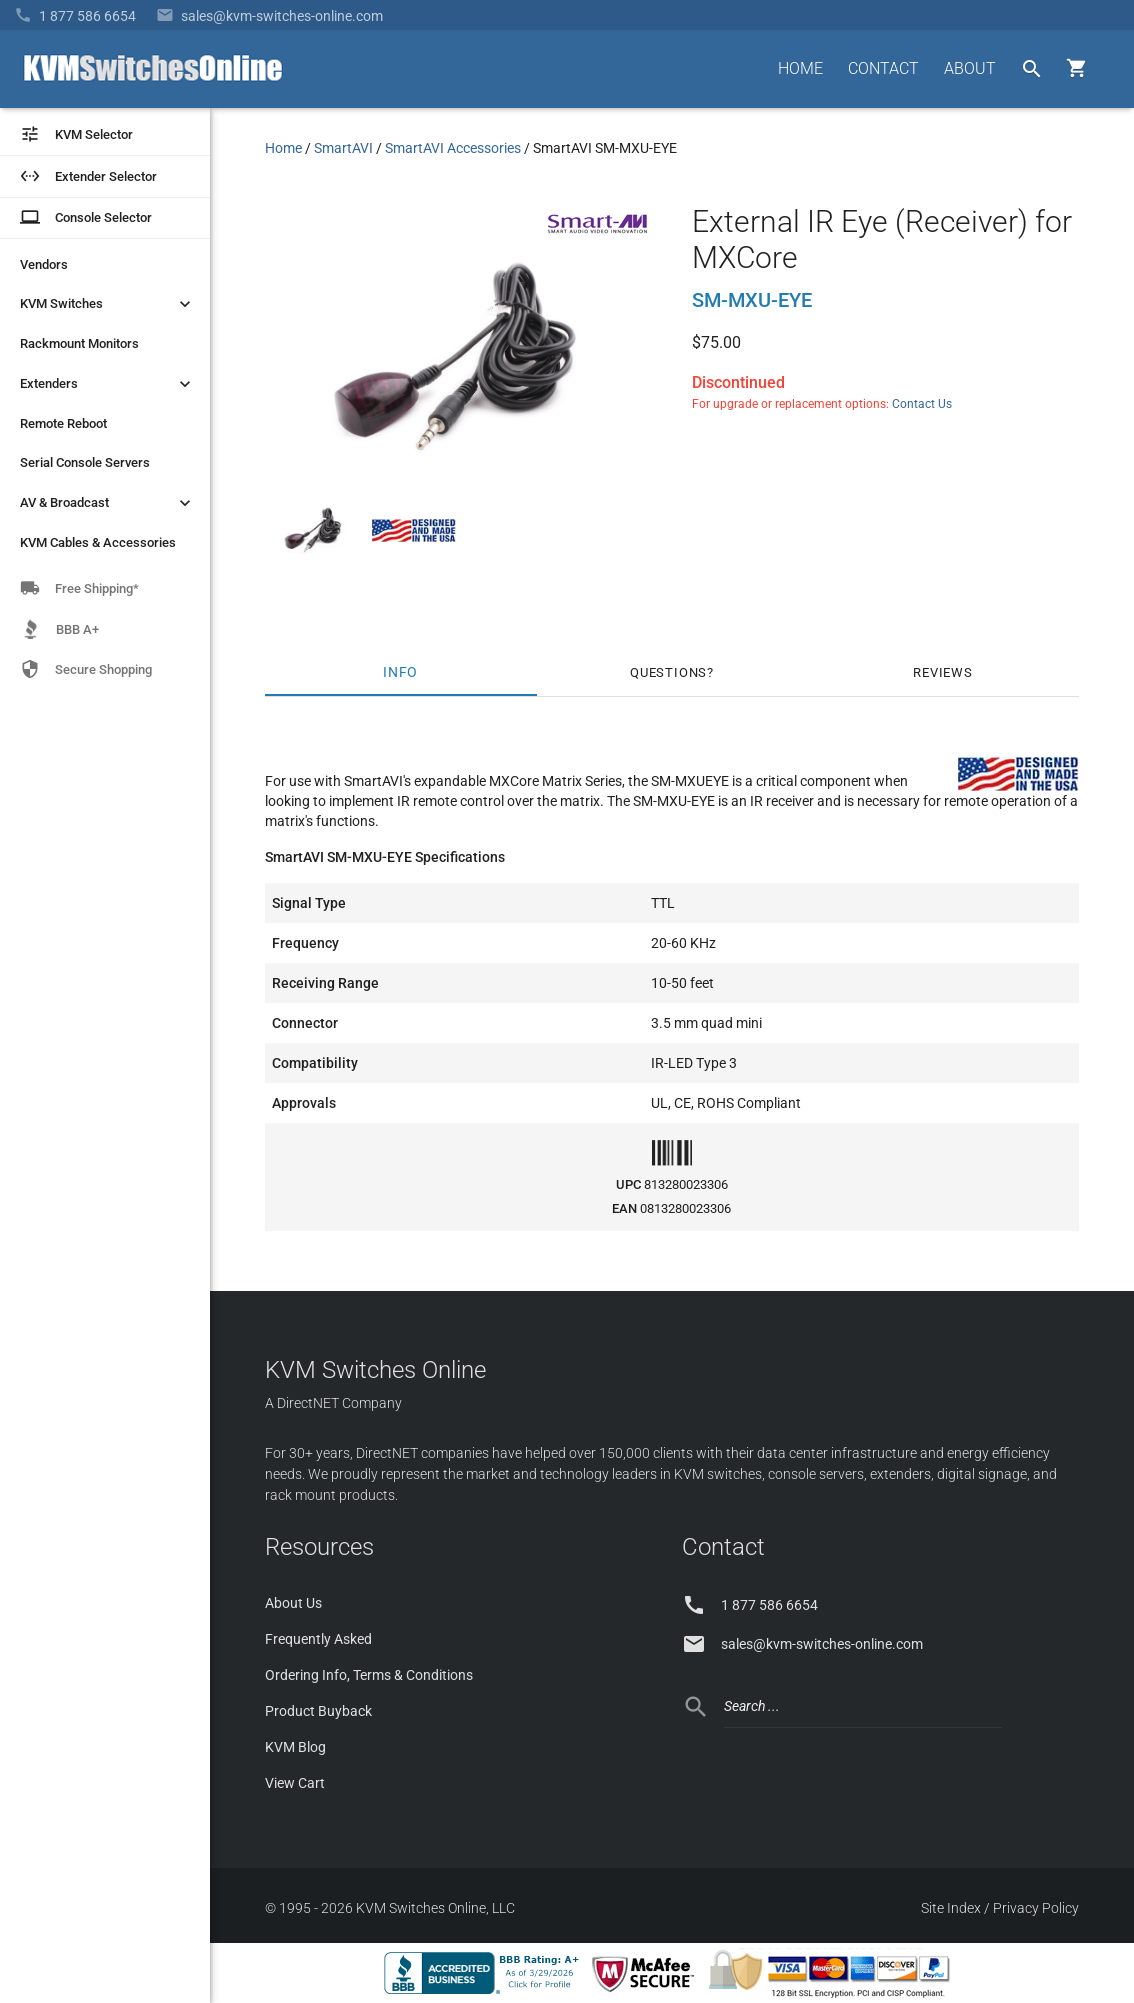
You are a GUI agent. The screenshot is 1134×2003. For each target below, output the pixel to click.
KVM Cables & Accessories (98, 542)
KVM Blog (295, 1747)
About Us (293, 1603)
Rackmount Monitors (79, 343)
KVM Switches (107, 304)
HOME (800, 68)
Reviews (943, 672)
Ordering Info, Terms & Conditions (369, 1675)
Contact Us (922, 404)
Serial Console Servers (85, 462)
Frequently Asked (318, 1639)
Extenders (107, 384)
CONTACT (883, 68)
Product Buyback (318, 1711)
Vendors (44, 264)
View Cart (295, 1783)
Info (400, 672)
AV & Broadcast (107, 503)
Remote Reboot (63, 423)
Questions (668, 672)
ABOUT (970, 68)
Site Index (951, 1908)
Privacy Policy (1036, 1908)
